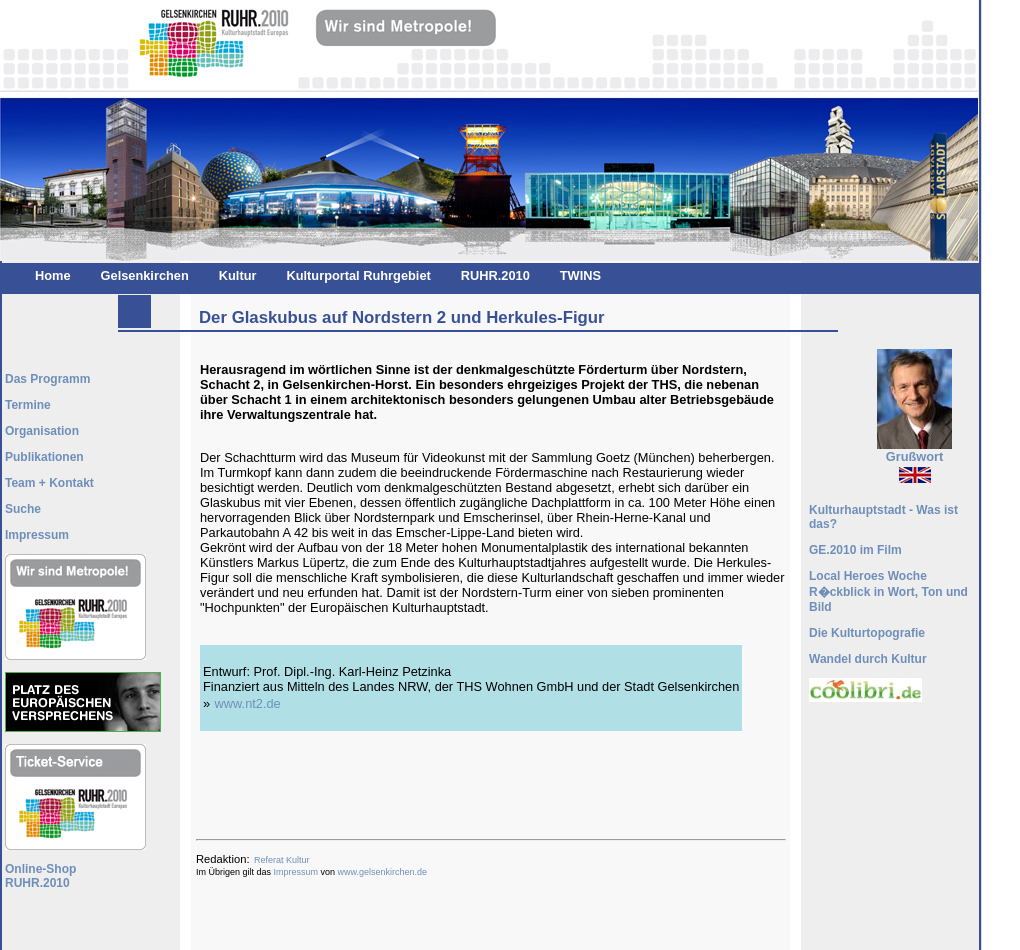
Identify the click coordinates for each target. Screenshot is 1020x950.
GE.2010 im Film (855, 550)
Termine (28, 405)
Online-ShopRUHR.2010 (40, 876)
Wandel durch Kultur (868, 659)
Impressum (296, 872)
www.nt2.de (248, 703)
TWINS (580, 275)
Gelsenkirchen (145, 275)
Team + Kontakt (49, 483)
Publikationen (44, 457)
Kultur (238, 275)
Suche (23, 509)
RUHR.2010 (495, 275)
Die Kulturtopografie (867, 633)
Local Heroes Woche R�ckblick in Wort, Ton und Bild (888, 591)
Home (53, 275)
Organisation (42, 431)
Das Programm (47, 379)
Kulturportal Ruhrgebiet (358, 275)
